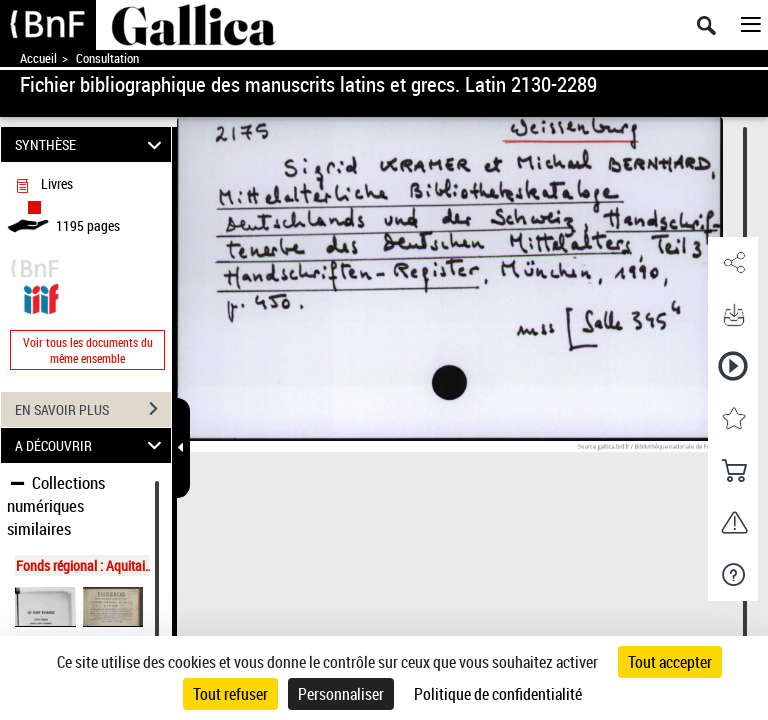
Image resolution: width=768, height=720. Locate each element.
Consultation (107, 58)
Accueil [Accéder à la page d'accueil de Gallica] (38, 58)
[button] (733, 263)
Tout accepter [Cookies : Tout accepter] (670, 662)
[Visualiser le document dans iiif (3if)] (41, 296)
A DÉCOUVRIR (91, 445)
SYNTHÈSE (91, 144)
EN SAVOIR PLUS (93, 409)
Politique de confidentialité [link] (498, 694)
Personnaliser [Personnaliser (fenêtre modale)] (341, 694)
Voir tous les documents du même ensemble (88, 350)
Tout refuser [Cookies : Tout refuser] (230, 694)
